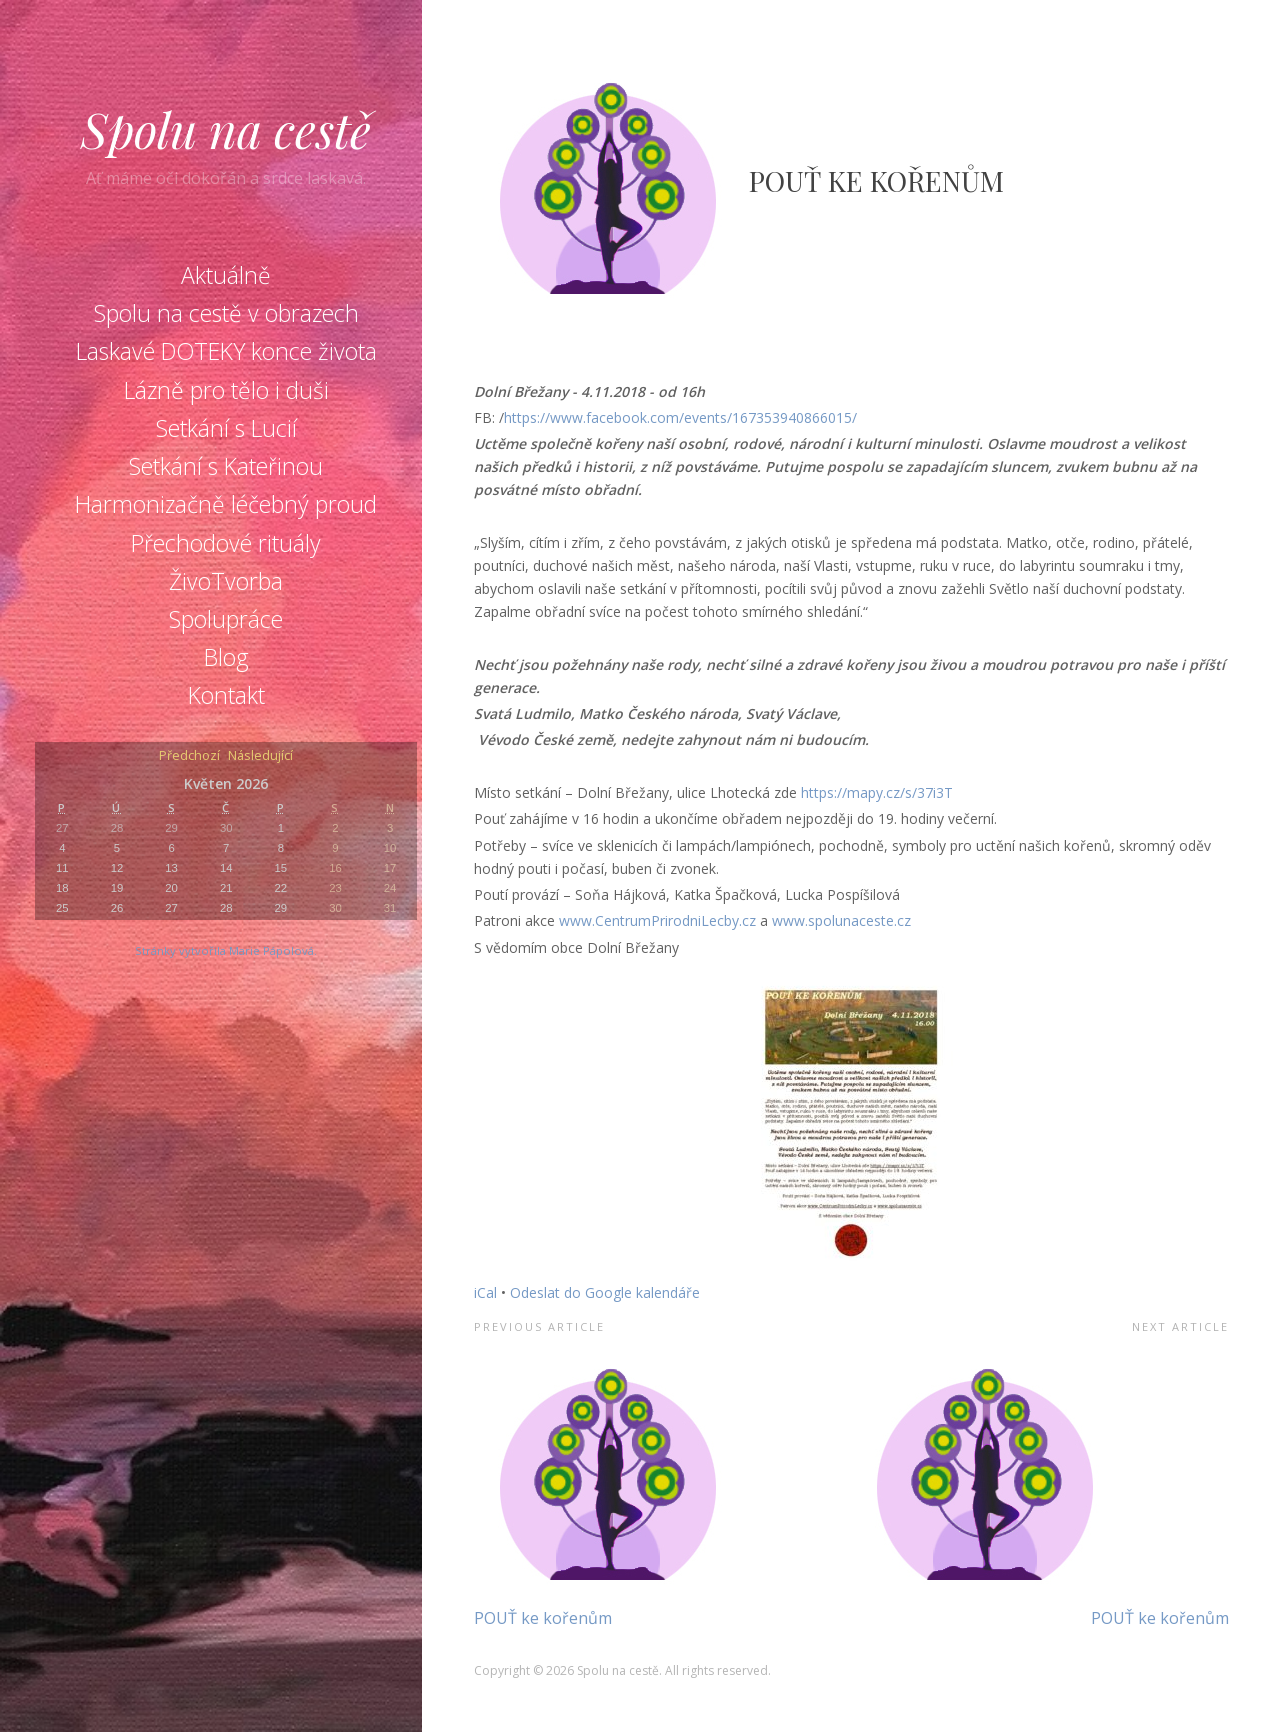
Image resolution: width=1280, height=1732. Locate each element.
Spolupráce (226, 619)
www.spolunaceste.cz (841, 920)
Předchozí (189, 756)
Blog (226, 657)
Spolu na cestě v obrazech (226, 313)
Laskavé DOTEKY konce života (226, 351)
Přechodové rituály (226, 543)
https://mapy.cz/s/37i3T (877, 792)
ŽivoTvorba (226, 581)
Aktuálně (226, 275)
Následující (260, 756)
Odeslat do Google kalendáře (605, 1292)
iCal (485, 1292)
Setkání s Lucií (226, 428)
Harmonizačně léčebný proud (226, 504)
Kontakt (226, 695)
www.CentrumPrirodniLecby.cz (657, 920)
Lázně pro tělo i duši (226, 390)
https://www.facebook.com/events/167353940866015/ (680, 417)
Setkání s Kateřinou (226, 466)
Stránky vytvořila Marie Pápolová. (226, 950)
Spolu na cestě (226, 129)
